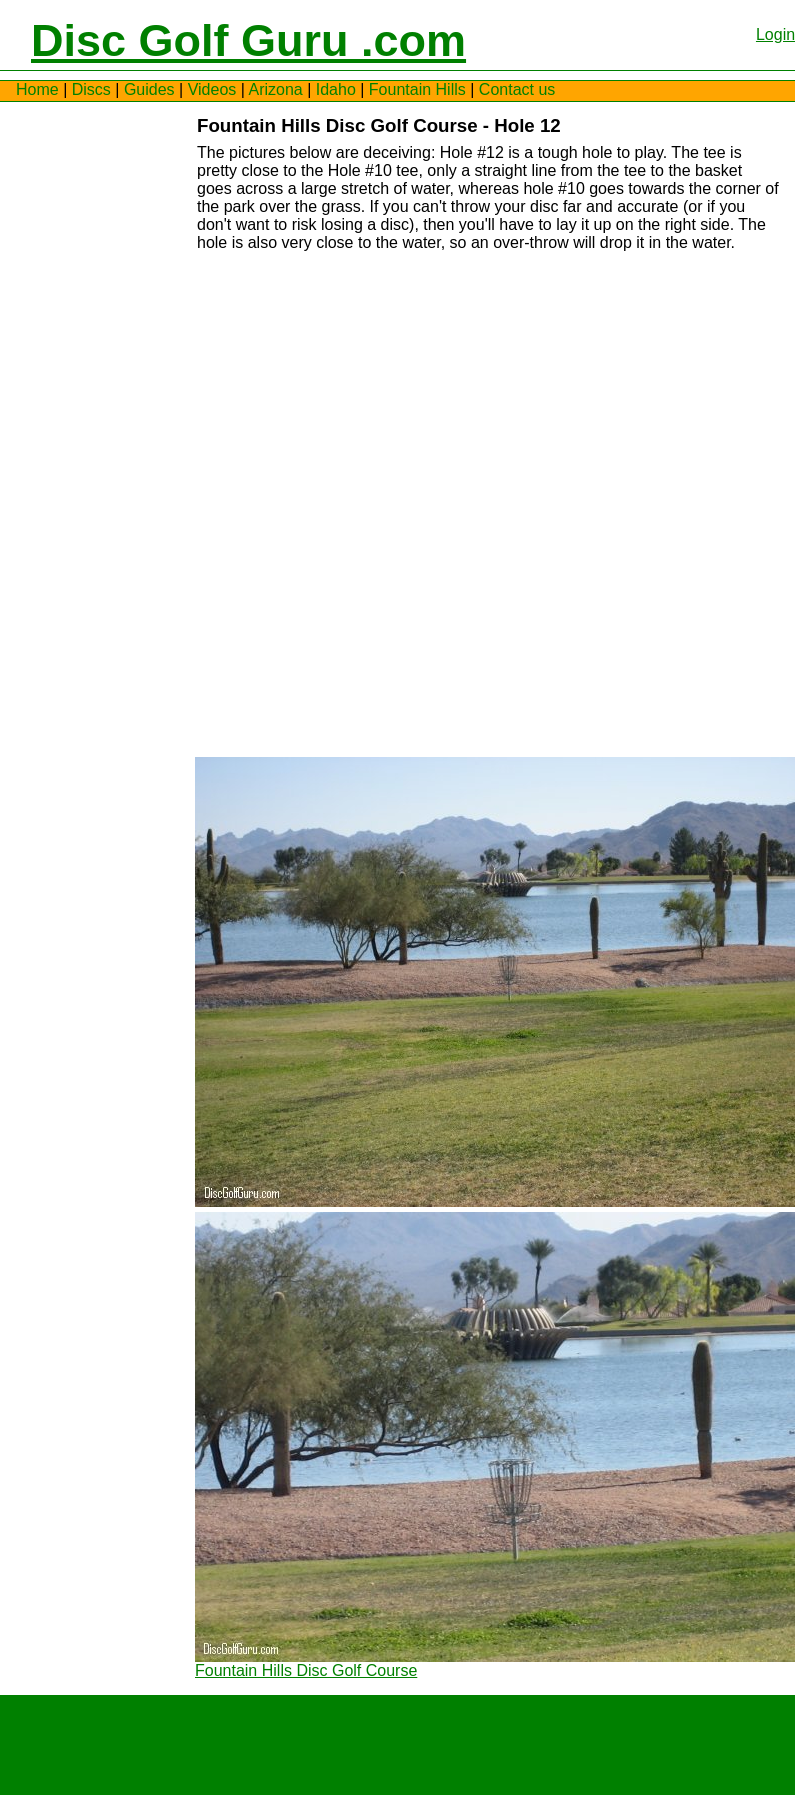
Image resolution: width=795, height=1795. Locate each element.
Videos (212, 89)
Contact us (517, 89)
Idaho (336, 89)
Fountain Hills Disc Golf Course (306, 1670)
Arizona (275, 89)
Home (37, 89)
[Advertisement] (76, 416)
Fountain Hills (417, 89)
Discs (91, 89)
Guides (149, 89)
